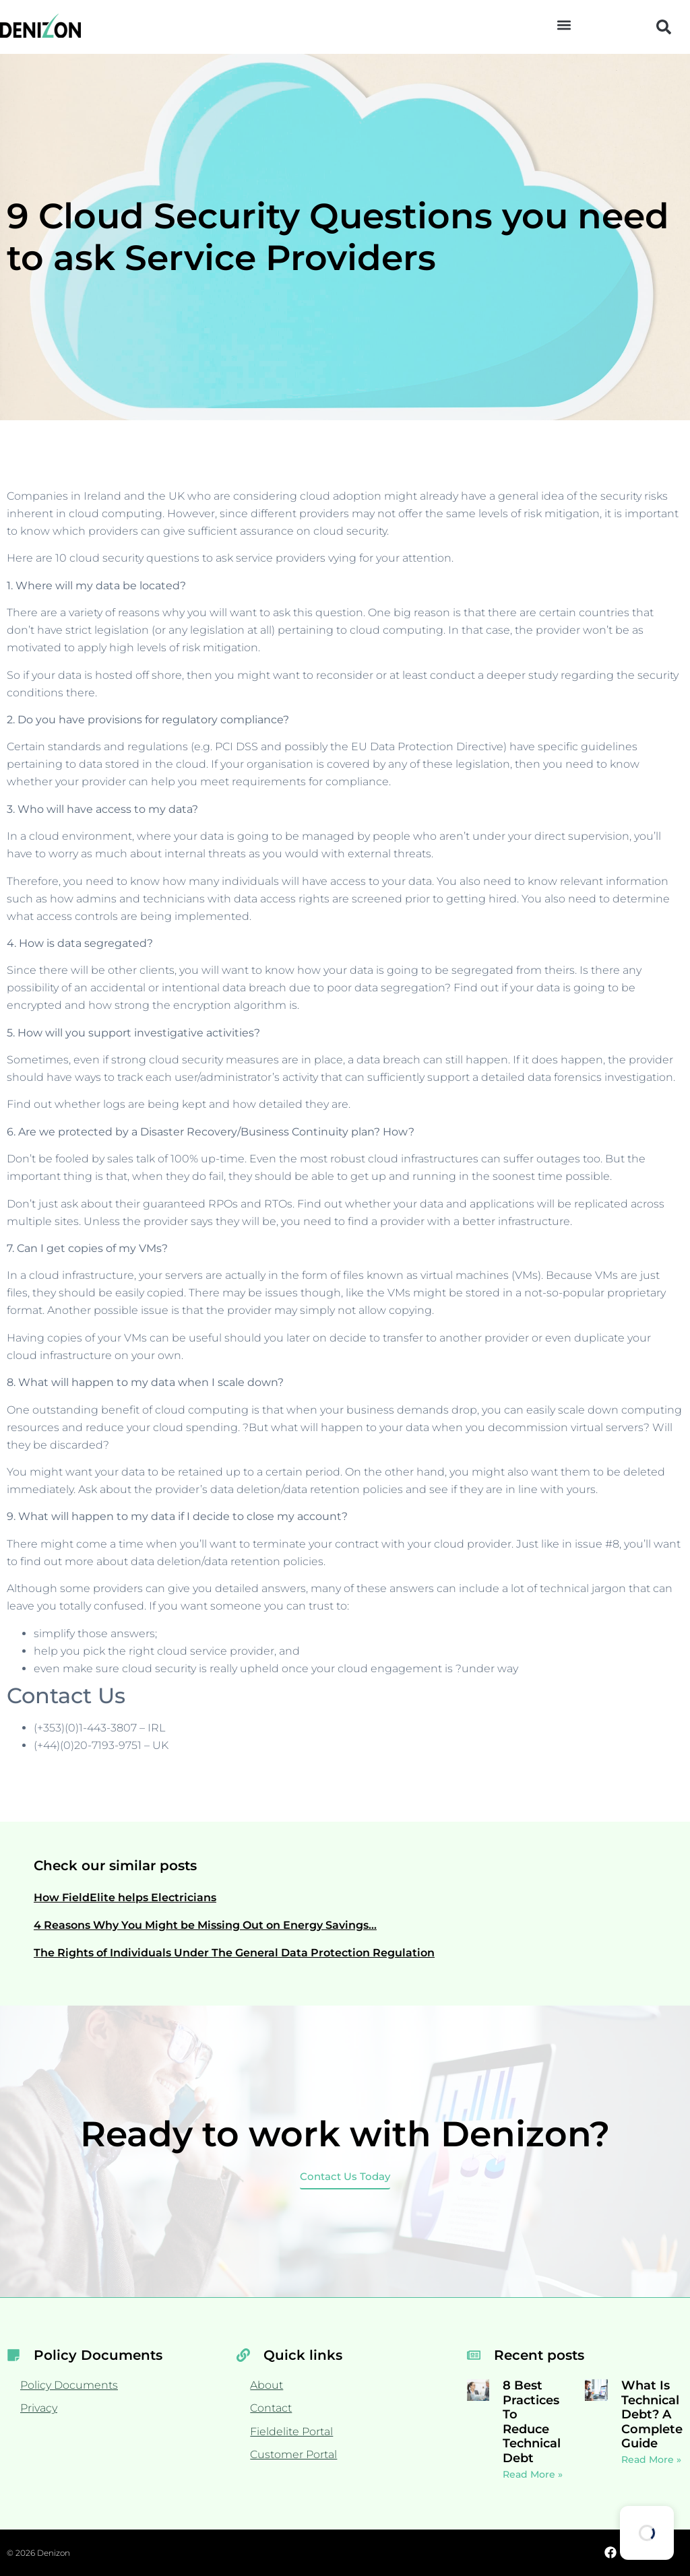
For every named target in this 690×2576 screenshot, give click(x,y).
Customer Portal (293, 2454)
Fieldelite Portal (291, 2431)
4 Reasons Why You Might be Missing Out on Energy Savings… (205, 1925)
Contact (271, 2408)
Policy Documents (69, 2385)
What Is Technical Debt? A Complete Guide (652, 2414)
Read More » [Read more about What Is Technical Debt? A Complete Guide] (651, 2459)
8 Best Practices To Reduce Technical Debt (532, 2422)
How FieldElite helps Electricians (125, 1897)
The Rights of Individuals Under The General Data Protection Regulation (234, 1952)
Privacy (38, 2408)
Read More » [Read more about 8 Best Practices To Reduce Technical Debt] (533, 2474)
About (266, 2385)
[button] (564, 24)
